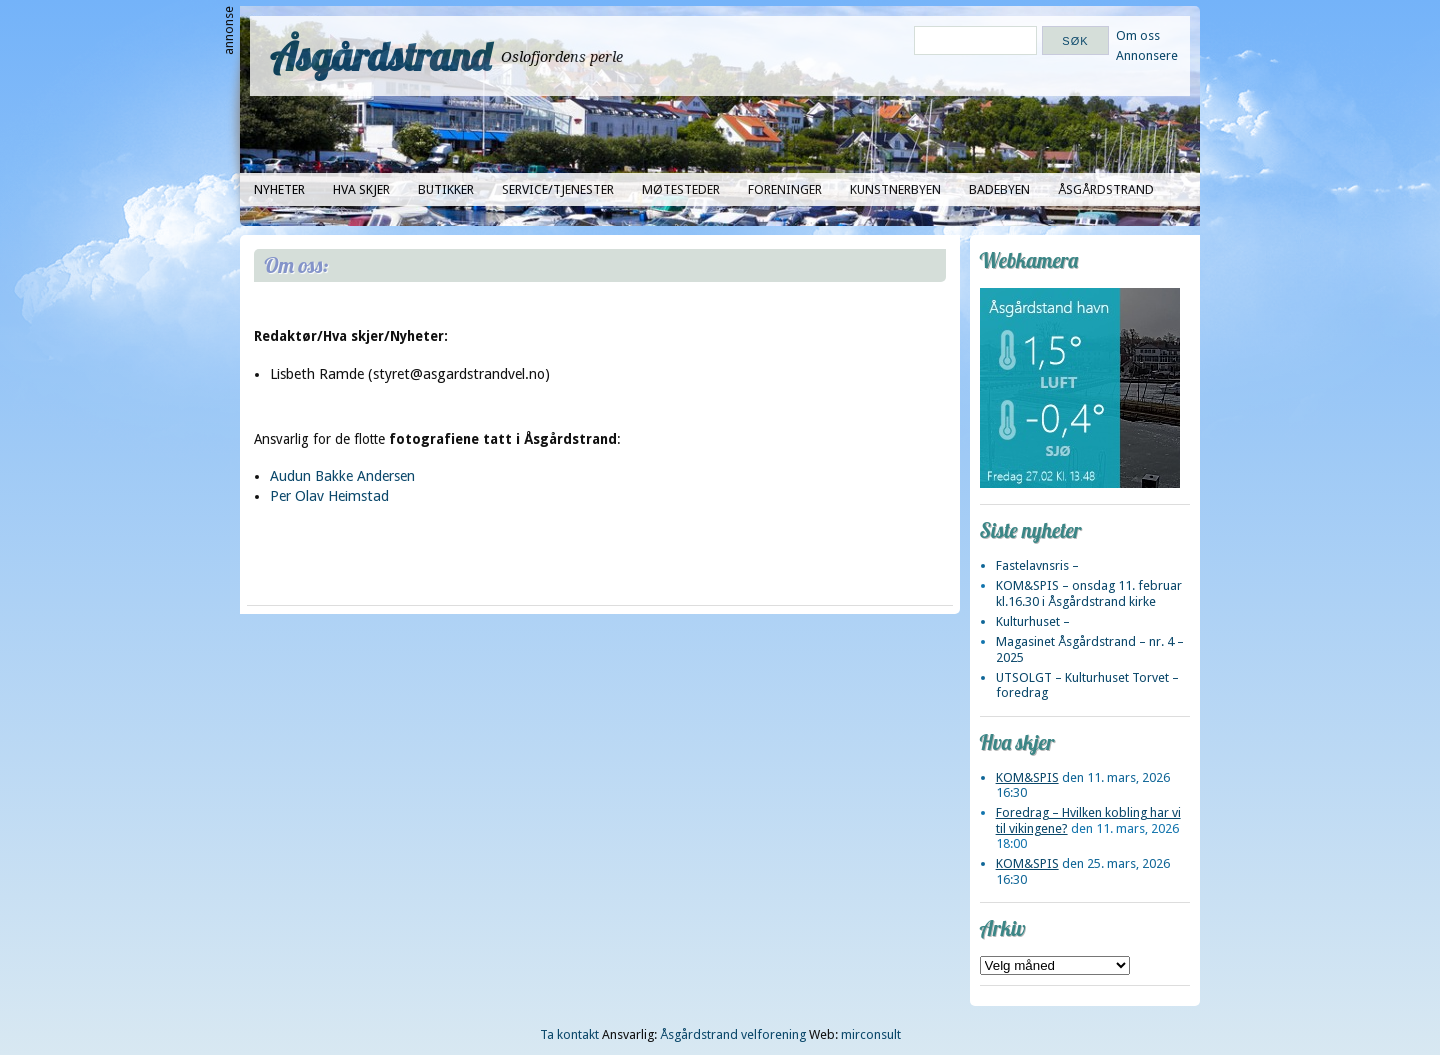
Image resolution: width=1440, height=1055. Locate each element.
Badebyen (999, 189)
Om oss (1138, 35)
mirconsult (871, 1034)
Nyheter (279, 189)
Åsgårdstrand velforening (733, 1034)
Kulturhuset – (1033, 621)
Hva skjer (361, 189)
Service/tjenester (558, 189)
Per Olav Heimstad (329, 496)
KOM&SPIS (1027, 777)
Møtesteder (681, 189)
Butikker (446, 189)
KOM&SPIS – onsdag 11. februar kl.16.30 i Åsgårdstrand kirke (1089, 593)
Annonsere (1147, 55)
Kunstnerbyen (895, 189)
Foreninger (785, 189)
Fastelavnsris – (1037, 565)
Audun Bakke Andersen (342, 476)
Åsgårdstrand (380, 56)
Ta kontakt (569, 1034)
